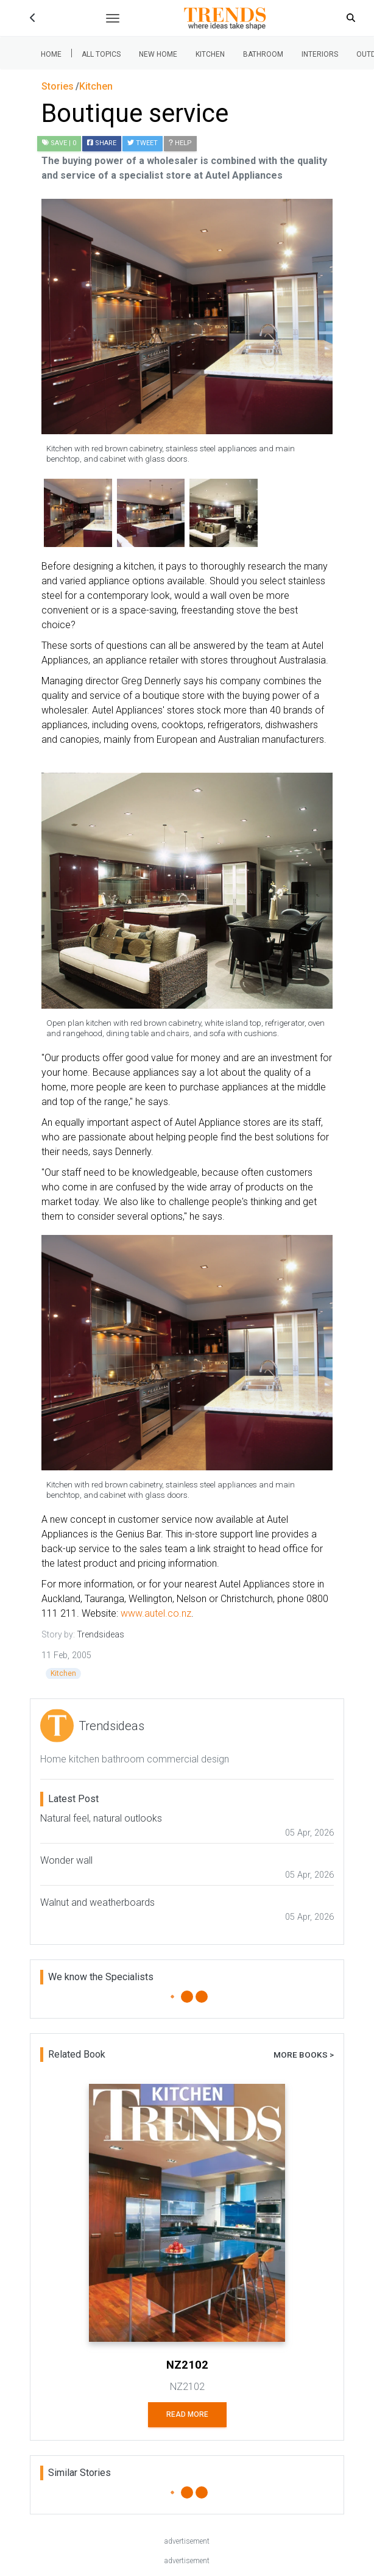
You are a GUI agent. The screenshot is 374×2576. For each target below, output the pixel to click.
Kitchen (210, 54)
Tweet (142, 143)
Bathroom (263, 54)
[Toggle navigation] (112, 18)
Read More (187, 2414)
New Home (158, 54)
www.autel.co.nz (156, 1613)
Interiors (320, 54)
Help (180, 143)
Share (101, 143)
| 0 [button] (59, 143)
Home (51, 54)
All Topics (101, 54)
